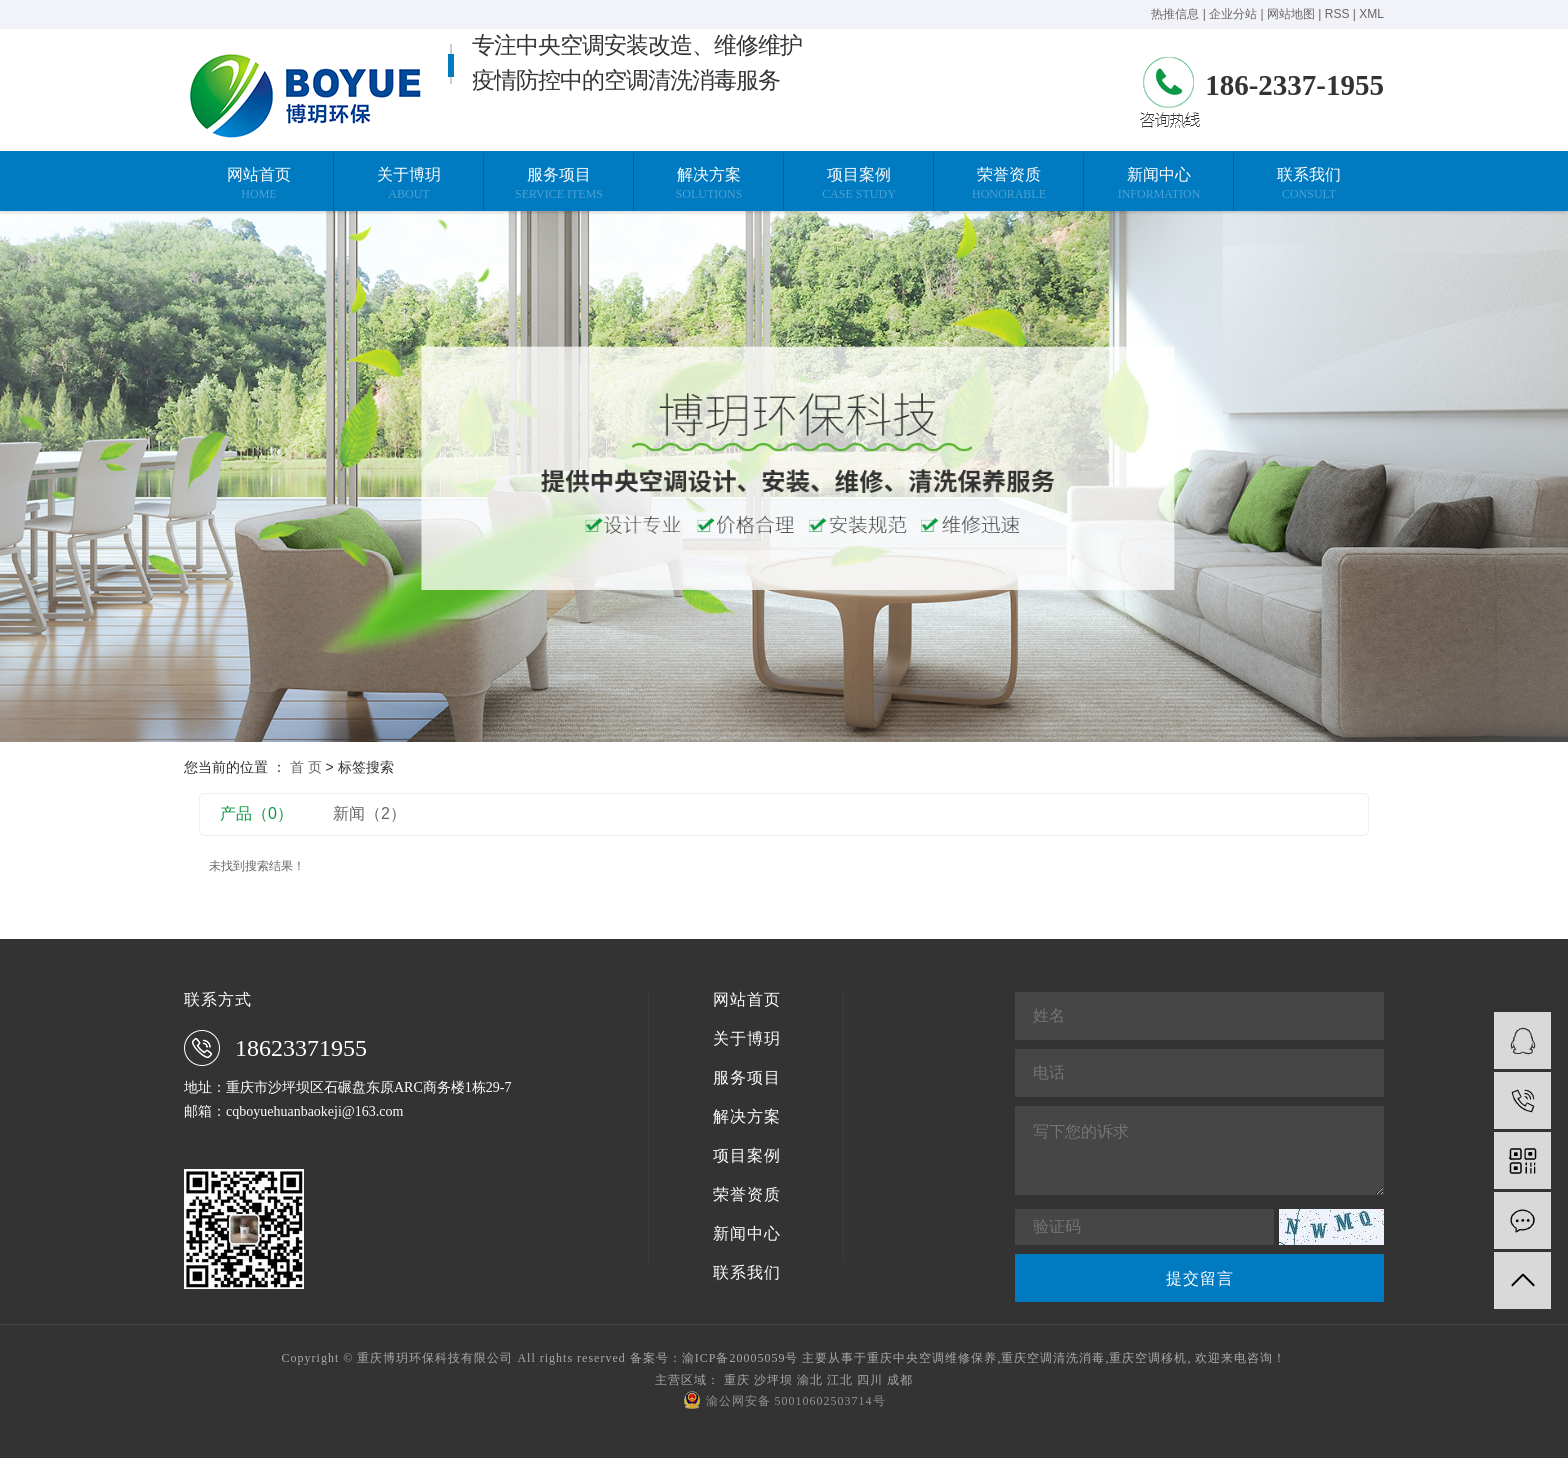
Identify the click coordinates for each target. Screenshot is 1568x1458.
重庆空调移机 (1148, 1358)
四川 (870, 1380)
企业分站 (1233, 14)
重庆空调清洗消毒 (1053, 1358)
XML (1371, 14)
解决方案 (747, 1117)
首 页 (306, 767)
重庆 (737, 1380)
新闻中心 (747, 1234)
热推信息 (1175, 14)
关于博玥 (747, 1039)
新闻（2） (369, 813)
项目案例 (747, 1156)
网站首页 (747, 1000)
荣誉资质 (747, 1195)
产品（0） (256, 813)
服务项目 (747, 1078)
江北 (840, 1380)
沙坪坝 (773, 1380)
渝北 (810, 1380)
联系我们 (747, 1273)
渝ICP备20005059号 (740, 1358)
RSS (1337, 14)
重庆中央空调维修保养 (932, 1358)
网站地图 (1291, 14)
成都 (900, 1380)
